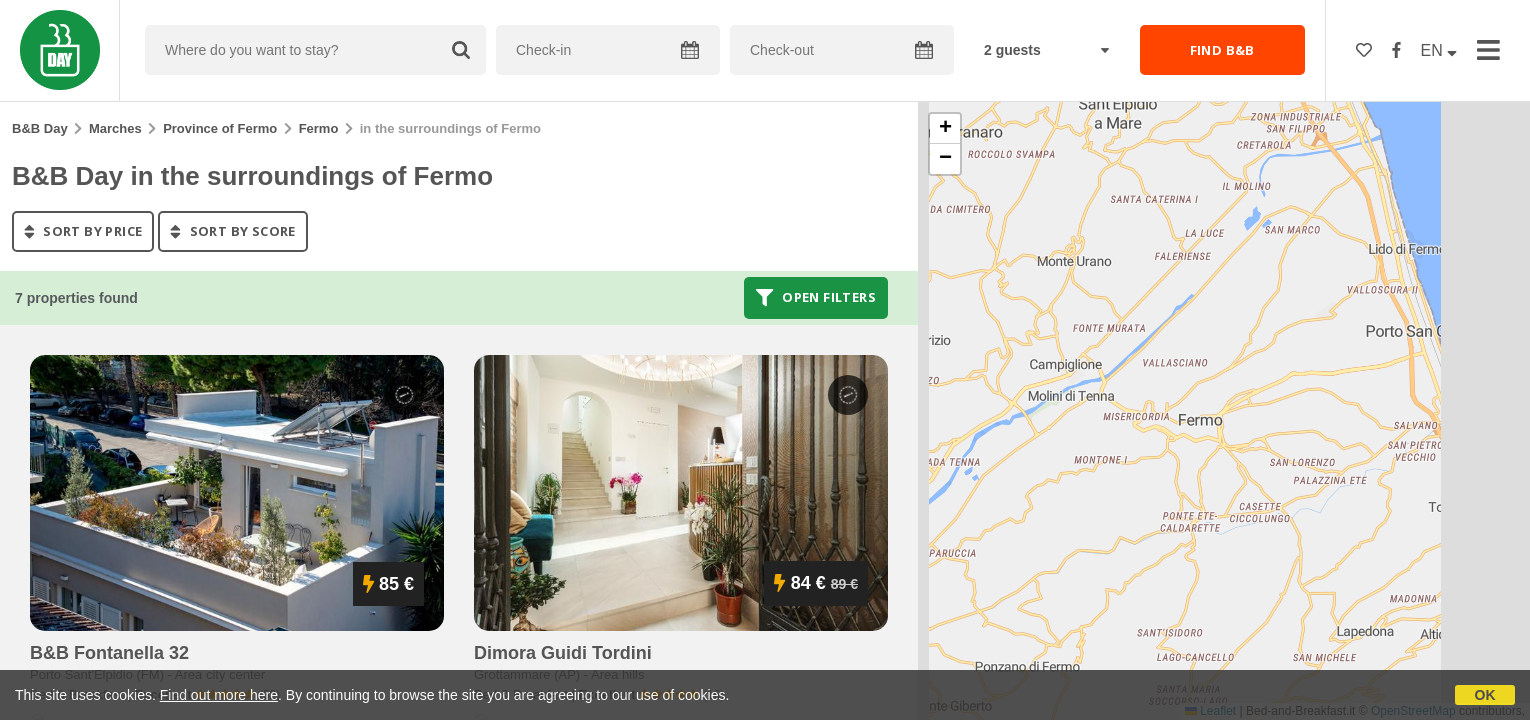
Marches (115, 128)
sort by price (83, 231)
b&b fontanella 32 (109, 653)
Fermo (319, 128)
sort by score (232, 231)
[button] (945, 129)
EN (1439, 50)
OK (1485, 695)
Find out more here (219, 695)
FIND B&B (1222, 50)
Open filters (816, 298)
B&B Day (40, 128)
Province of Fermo (220, 128)
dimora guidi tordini (563, 653)
